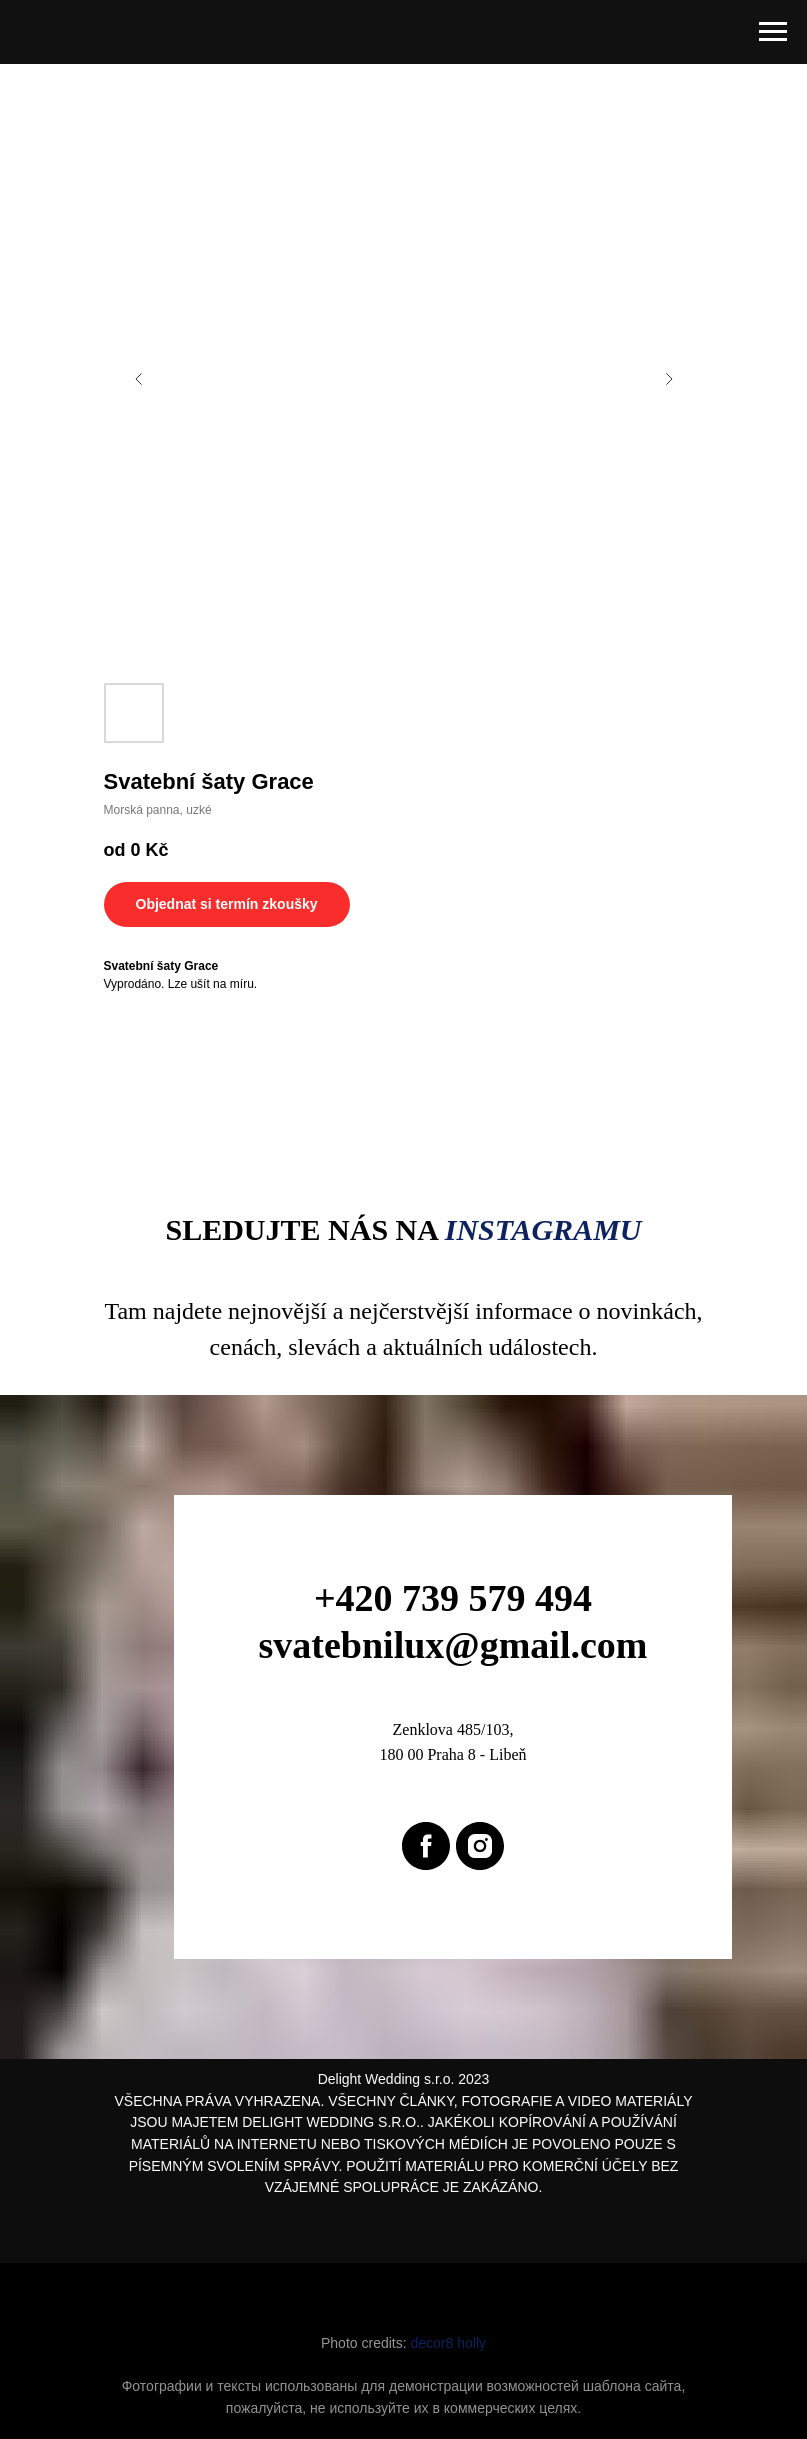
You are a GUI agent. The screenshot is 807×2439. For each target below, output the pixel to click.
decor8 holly (449, 2343)
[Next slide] (669, 379)
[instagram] (480, 1846)
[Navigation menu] (773, 32)
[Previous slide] (139, 379)
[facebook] (426, 1846)
